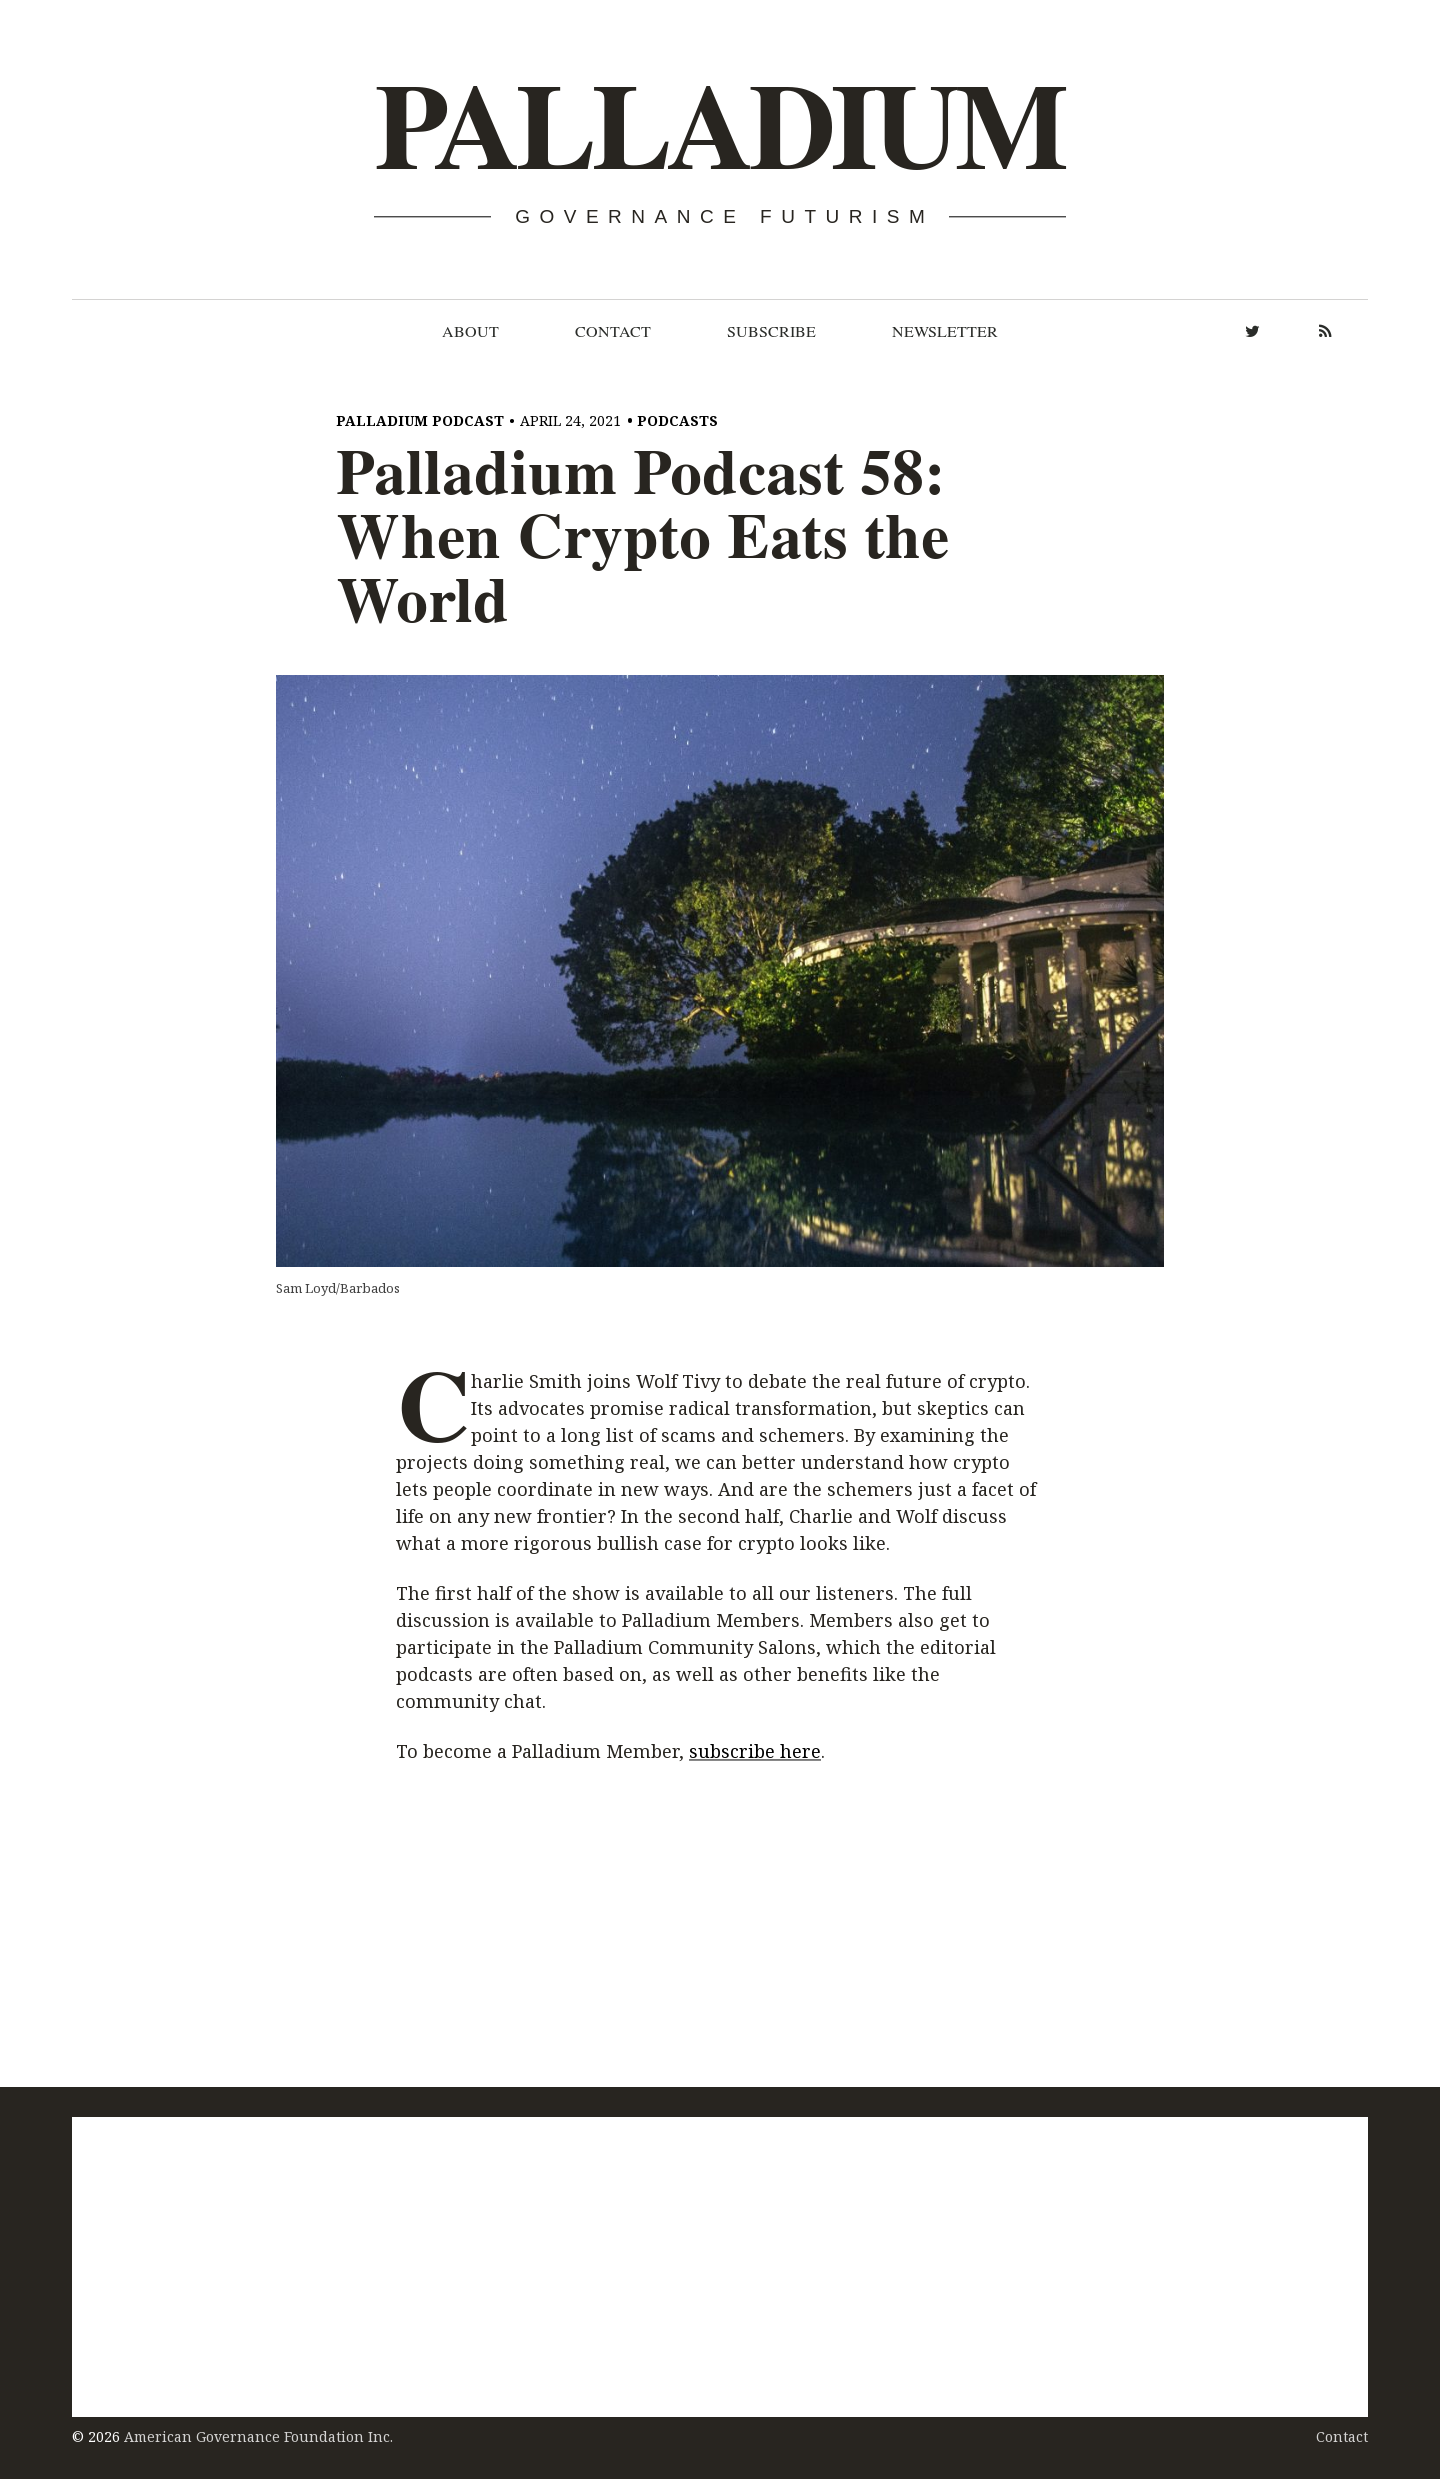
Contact (613, 331)
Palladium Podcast (420, 420)
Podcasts (677, 420)
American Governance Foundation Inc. (258, 2436)
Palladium (718, 126)
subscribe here (755, 1752)
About (470, 331)
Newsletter (945, 331)
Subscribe (771, 331)
